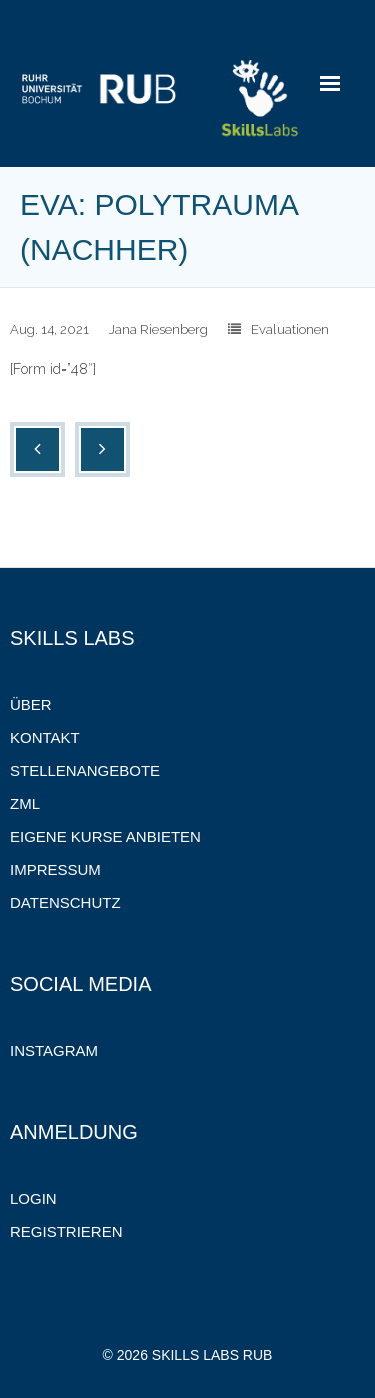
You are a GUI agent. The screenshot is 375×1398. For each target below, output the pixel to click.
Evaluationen (290, 329)
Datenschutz (65, 902)
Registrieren (66, 1231)
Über (31, 704)
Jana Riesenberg (158, 329)
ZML (25, 803)
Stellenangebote (85, 770)
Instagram (54, 1050)
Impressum (55, 869)
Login (33, 1198)
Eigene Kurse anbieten (105, 836)
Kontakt (45, 737)
